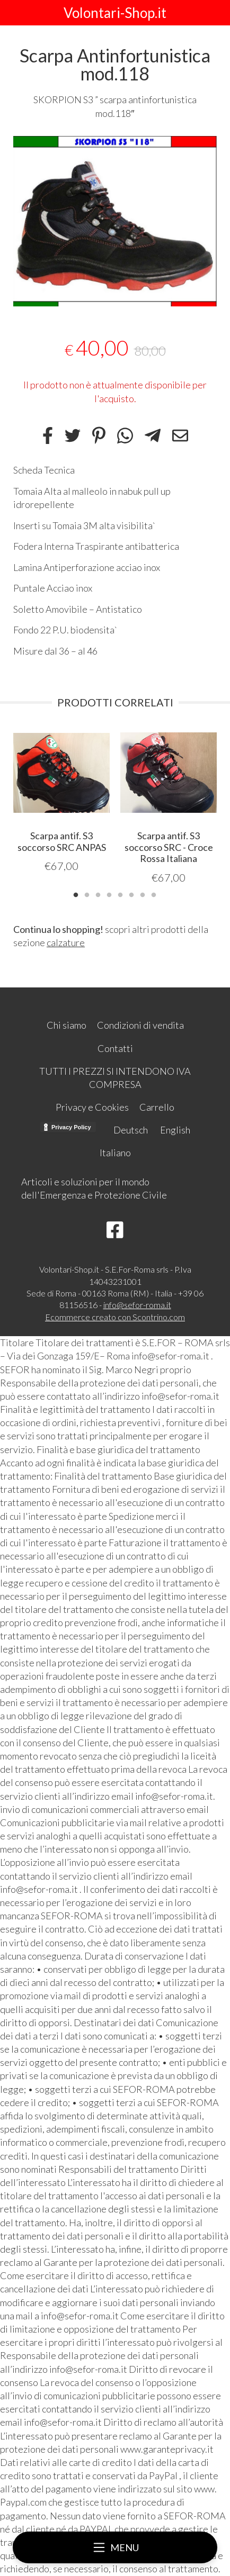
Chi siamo (66, 1025)
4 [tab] (109, 893)
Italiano (115, 1152)
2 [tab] (87, 893)
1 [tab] (75, 893)
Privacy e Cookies (92, 1107)
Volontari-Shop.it (115, 12)
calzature (66, 942)
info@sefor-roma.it (137, 1305)
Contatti (115, 1048)
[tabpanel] (115, 221)
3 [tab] (98, 893)
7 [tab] (142, 893)
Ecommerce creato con (115, 1317)
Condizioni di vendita (140, 1025)
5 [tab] (120, 893)
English (175, 1130)
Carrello (156, 1107)
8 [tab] (153, 893)
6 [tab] (131, 893)
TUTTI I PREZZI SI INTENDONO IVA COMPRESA (115, 1077)
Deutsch (130, 1130)
